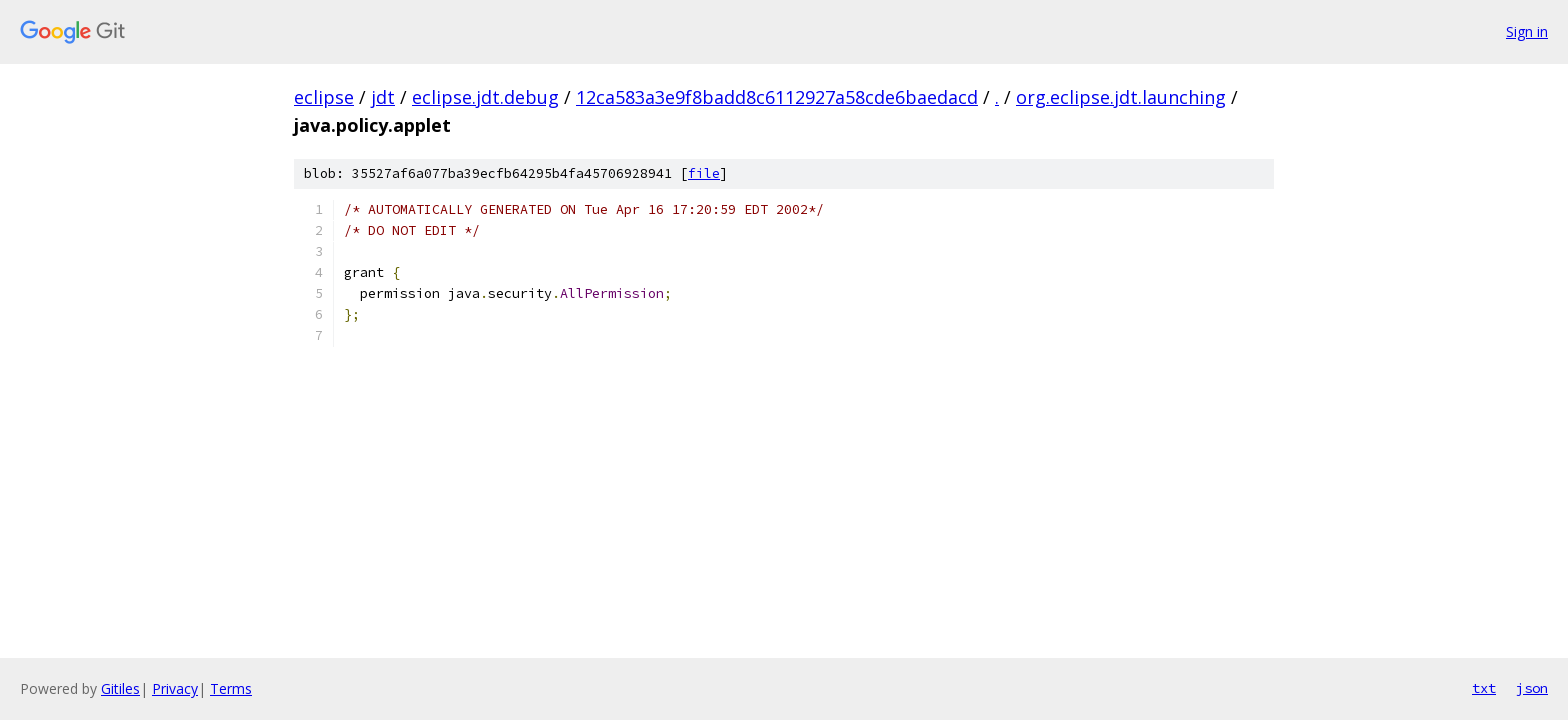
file (704, 173)
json (1532, 688)
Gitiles (120, 688)
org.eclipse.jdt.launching (1121, 97)
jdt (383, 97)
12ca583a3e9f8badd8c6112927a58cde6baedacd (777, 97)
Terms (231, 688)
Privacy (175, 688)
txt (1484, 688)
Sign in (1527, 31)
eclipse (324, 97)
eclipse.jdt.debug (485, 97)
